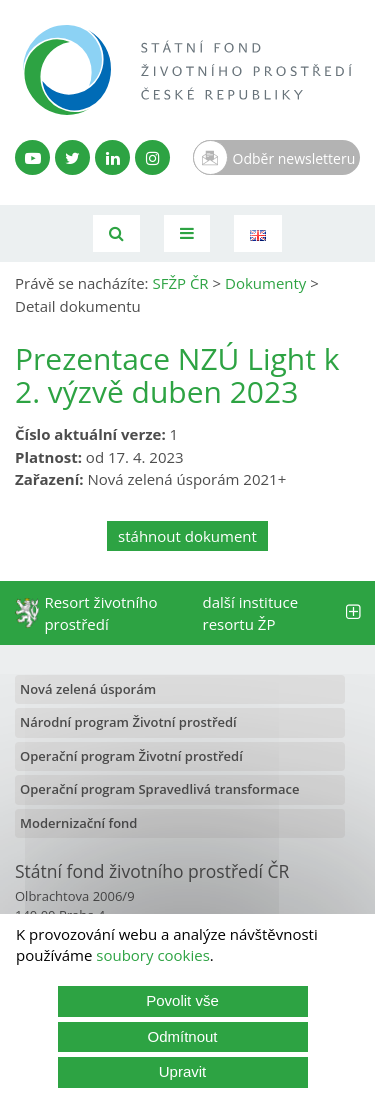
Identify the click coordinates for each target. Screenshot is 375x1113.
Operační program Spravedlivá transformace (160, 789)
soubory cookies (153, 955)
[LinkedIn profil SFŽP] (112, 157)
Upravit (183, 1071)
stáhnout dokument (187, 536)
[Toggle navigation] (187, 233)
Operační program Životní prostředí (131, 756)
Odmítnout (182, 1036)
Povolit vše (182, 1000)
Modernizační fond (78, 823)
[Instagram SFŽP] (152, 157)
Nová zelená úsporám (88, 689)
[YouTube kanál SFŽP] (32, 157)
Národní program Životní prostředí (128, 722)
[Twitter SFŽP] (72, 157)
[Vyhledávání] (116, 233)
